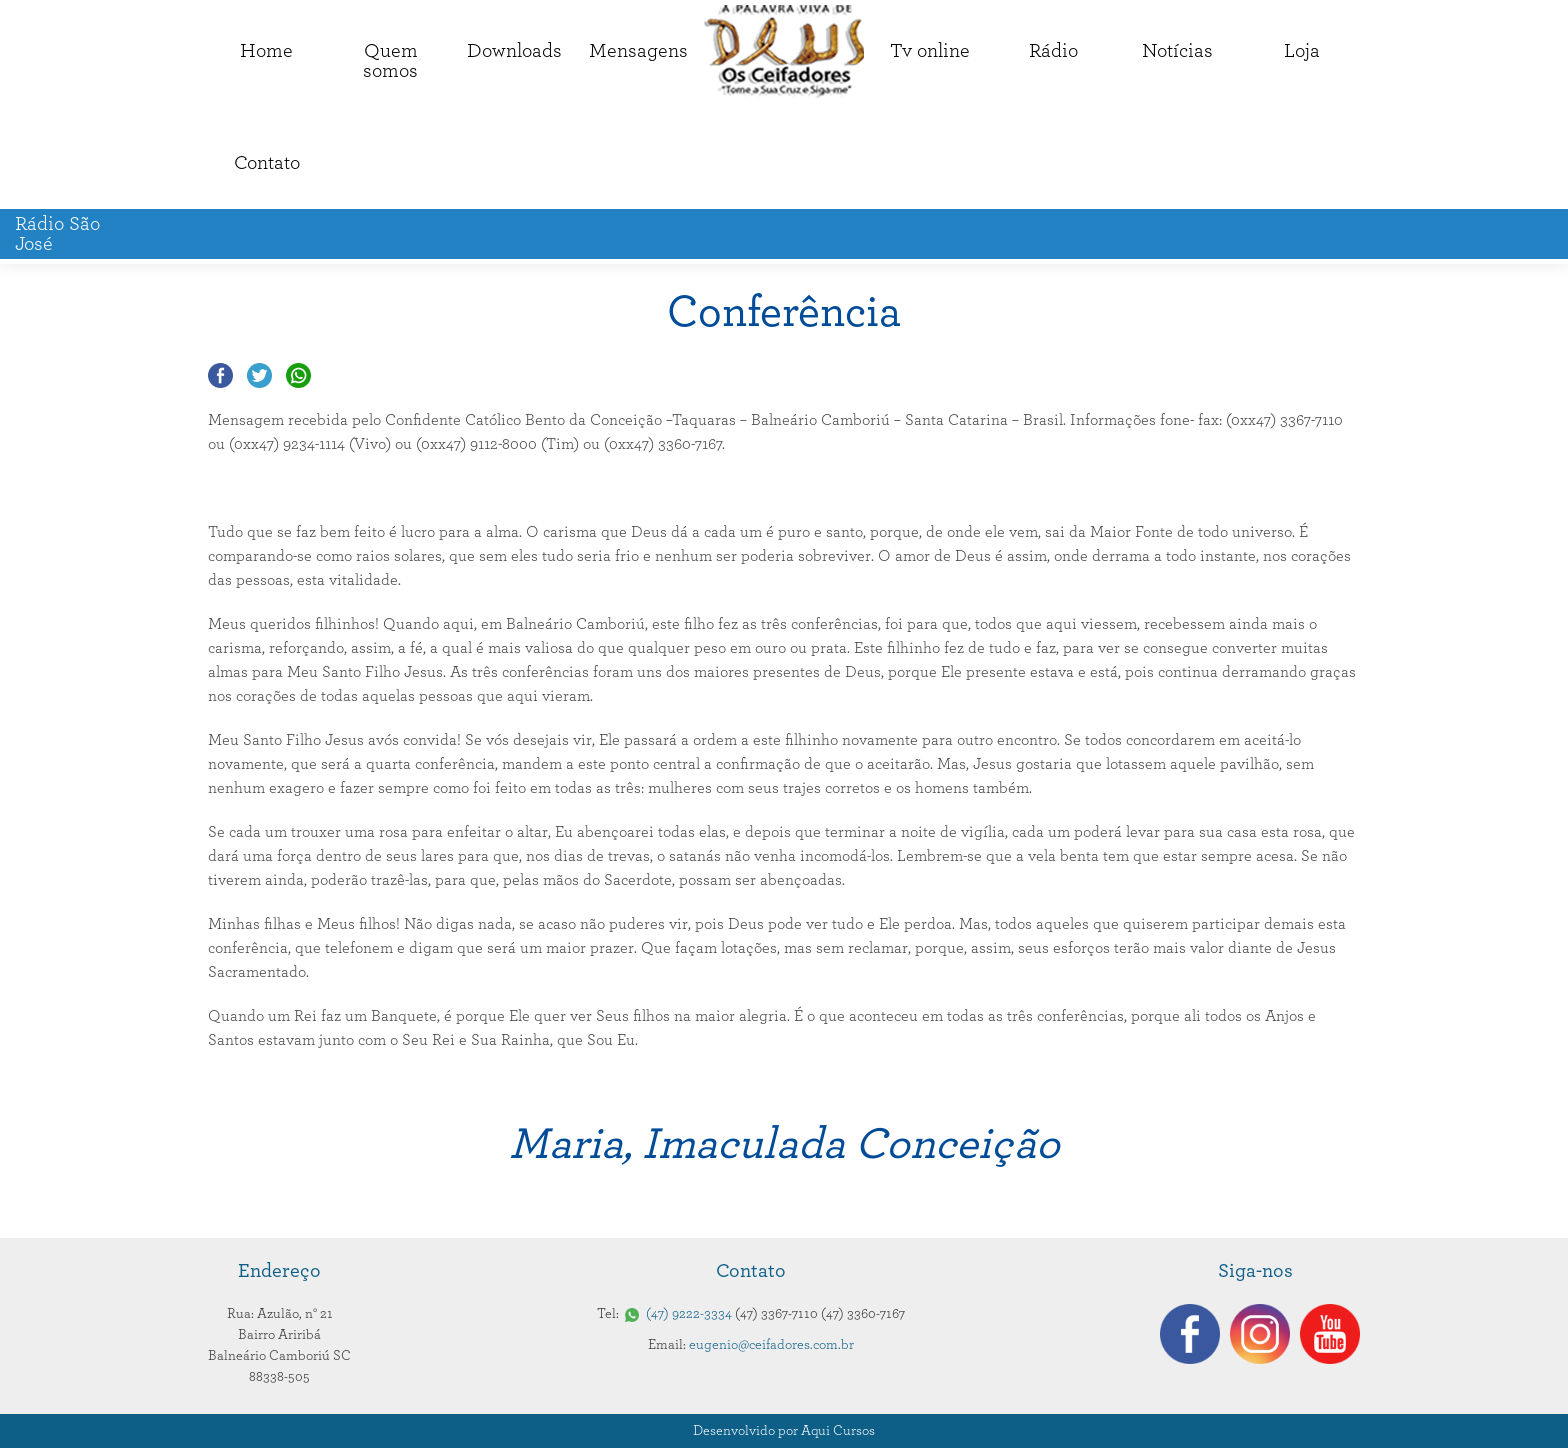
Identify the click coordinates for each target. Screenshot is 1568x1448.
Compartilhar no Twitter (259, 375)
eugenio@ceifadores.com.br (771, 1345)
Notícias (1177, 51)
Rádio (1053, 51)
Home (266, 51)
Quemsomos (390, 61)
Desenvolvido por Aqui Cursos (784, 1431)
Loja (1302, 51)
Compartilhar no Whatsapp (298, 375)
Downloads (514, 51)
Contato (267, 163)
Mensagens (638, 51)
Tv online (930, 51)
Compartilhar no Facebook (220, 375)
